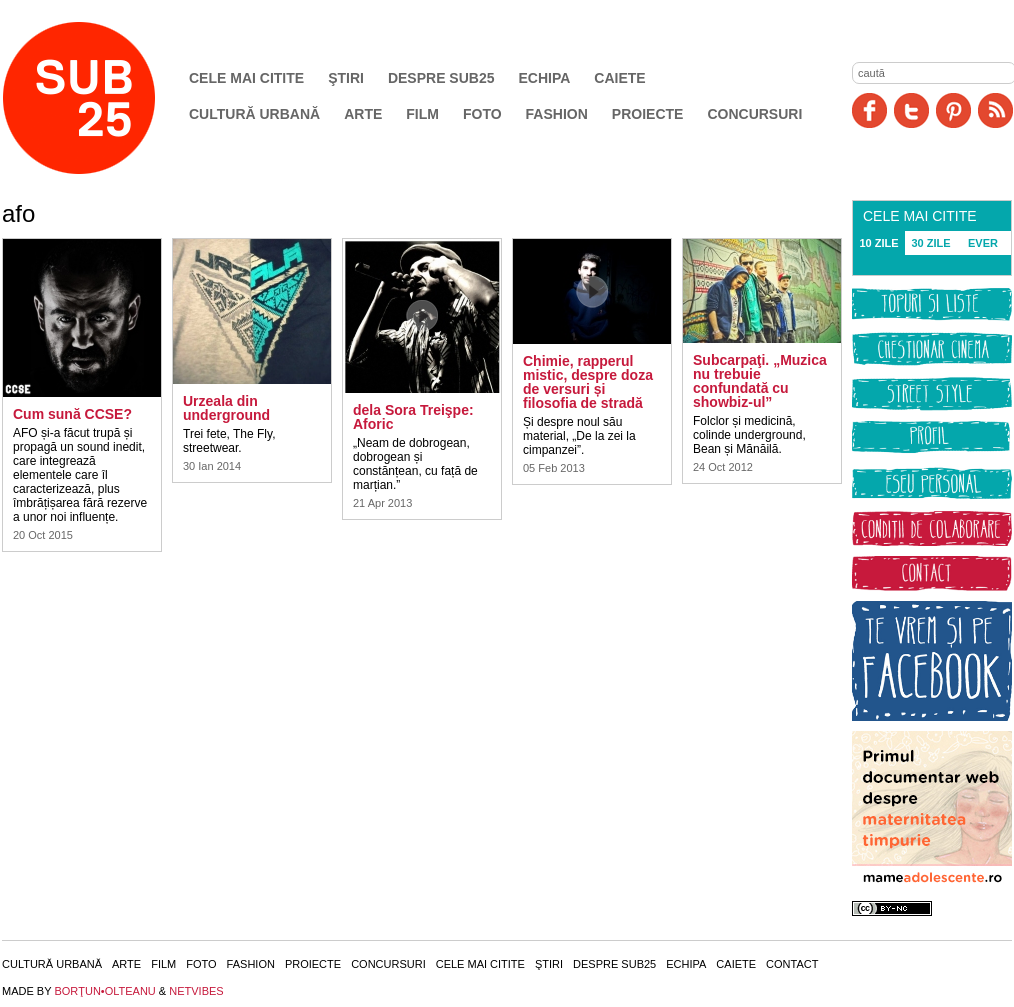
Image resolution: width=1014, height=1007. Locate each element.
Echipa (545, 78)
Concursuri (754, 114)
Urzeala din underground (226, 408)
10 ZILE (878, 243)
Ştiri (346, 78)
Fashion (557, 114)
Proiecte (648, 114)
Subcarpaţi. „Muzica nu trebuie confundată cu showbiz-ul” (760, 381)
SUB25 (102, 98)
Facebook (869, 110)
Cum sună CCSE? (72, 414)
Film (422, 114)
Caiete (619, 78)
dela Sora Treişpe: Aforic (413, 417)
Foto (482, 114)
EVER (983, 243)
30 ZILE (930, 243)
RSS (995, 110)
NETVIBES (196, 991)
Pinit (953, 110)
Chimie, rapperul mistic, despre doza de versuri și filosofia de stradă (588, 382)
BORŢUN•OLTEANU (104, 991)
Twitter (911, 110)
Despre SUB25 (441, 78)
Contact (792, 964)
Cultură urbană (254, 114)
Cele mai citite (246, 78)
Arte (363, 114)
